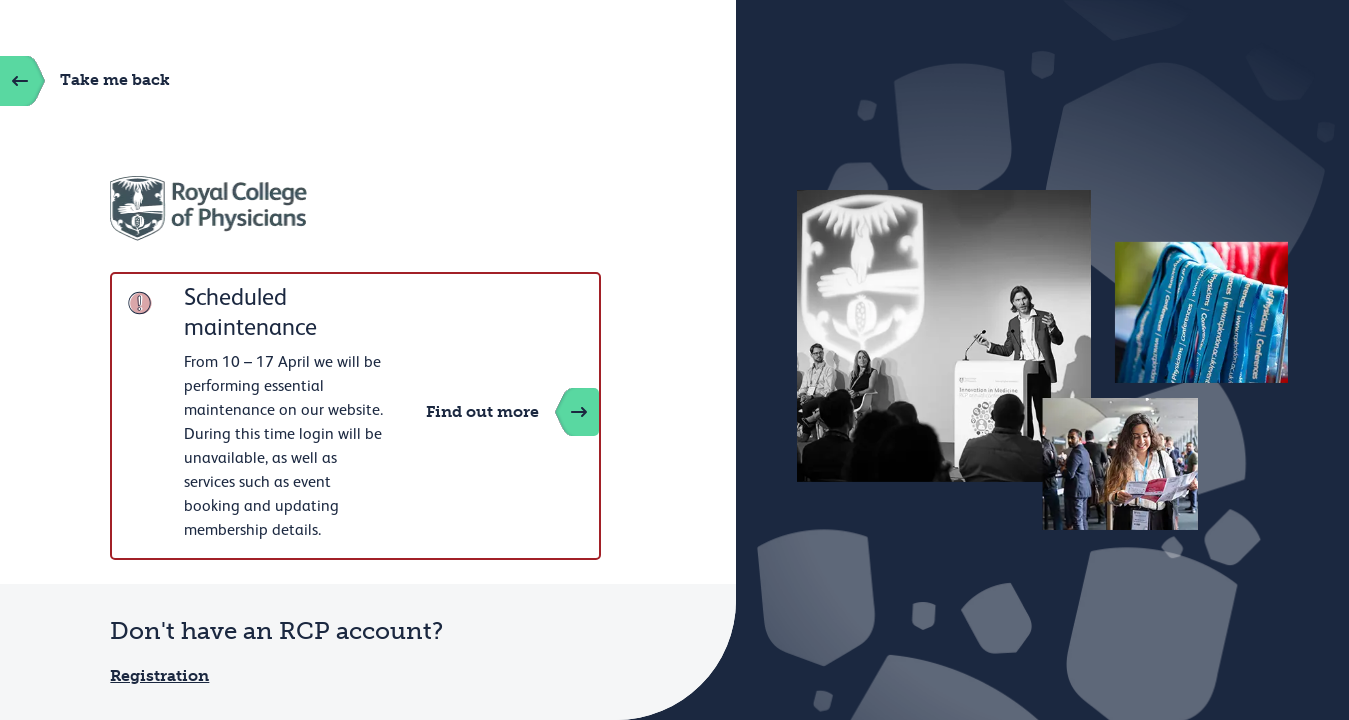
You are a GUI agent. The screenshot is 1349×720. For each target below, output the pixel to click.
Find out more (512, 412)
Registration (159, 675)
